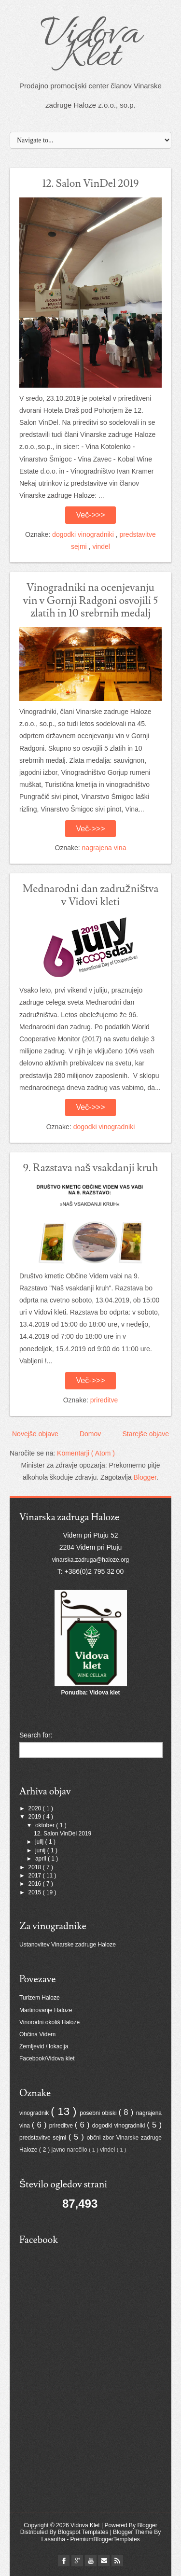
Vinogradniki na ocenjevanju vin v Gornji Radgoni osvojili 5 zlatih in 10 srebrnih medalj (90, 600)
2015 (35, 1892)
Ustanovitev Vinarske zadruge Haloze (67, 1944)
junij (41, 1850)
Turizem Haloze (39, 1997)
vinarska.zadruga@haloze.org (90, 1559)
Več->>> (90, 515)
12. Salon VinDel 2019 (90, 184)
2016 (35, 1883)
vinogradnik (35, 2113)
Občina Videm (37, 2034)
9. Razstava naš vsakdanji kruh (90, 1168)
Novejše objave (35, 1434)
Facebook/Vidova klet (47, 2058)
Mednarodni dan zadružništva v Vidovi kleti (91, 895)
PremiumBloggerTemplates (105, 2539)
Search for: (35, 1735)
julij (40, 1841)
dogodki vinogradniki (84, 534)
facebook (64, 2560)
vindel (101, 546)
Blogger (145, 1477)
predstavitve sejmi (44, 2137)
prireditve (104, 1400)
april (41, 1858)
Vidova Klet (90, 45)
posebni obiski (99, 2113)
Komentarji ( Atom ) (86, 1453)
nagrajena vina (104, 848)
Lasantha (54, 2539)
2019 (35, 1816)
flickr (77, 2560)
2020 (35, 1808)
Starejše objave (145, 1434)
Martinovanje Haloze (45, 2010)
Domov (90, 1434)
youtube (91, 2560)
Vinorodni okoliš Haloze (49, 2022)
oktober (45, 1825)
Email (104, 2560)
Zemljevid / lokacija (43, 2046)
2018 (35, 1867)
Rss (117, 2560)
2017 (35, 1875)
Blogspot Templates (84, 2532)
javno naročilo (70, 2149)
